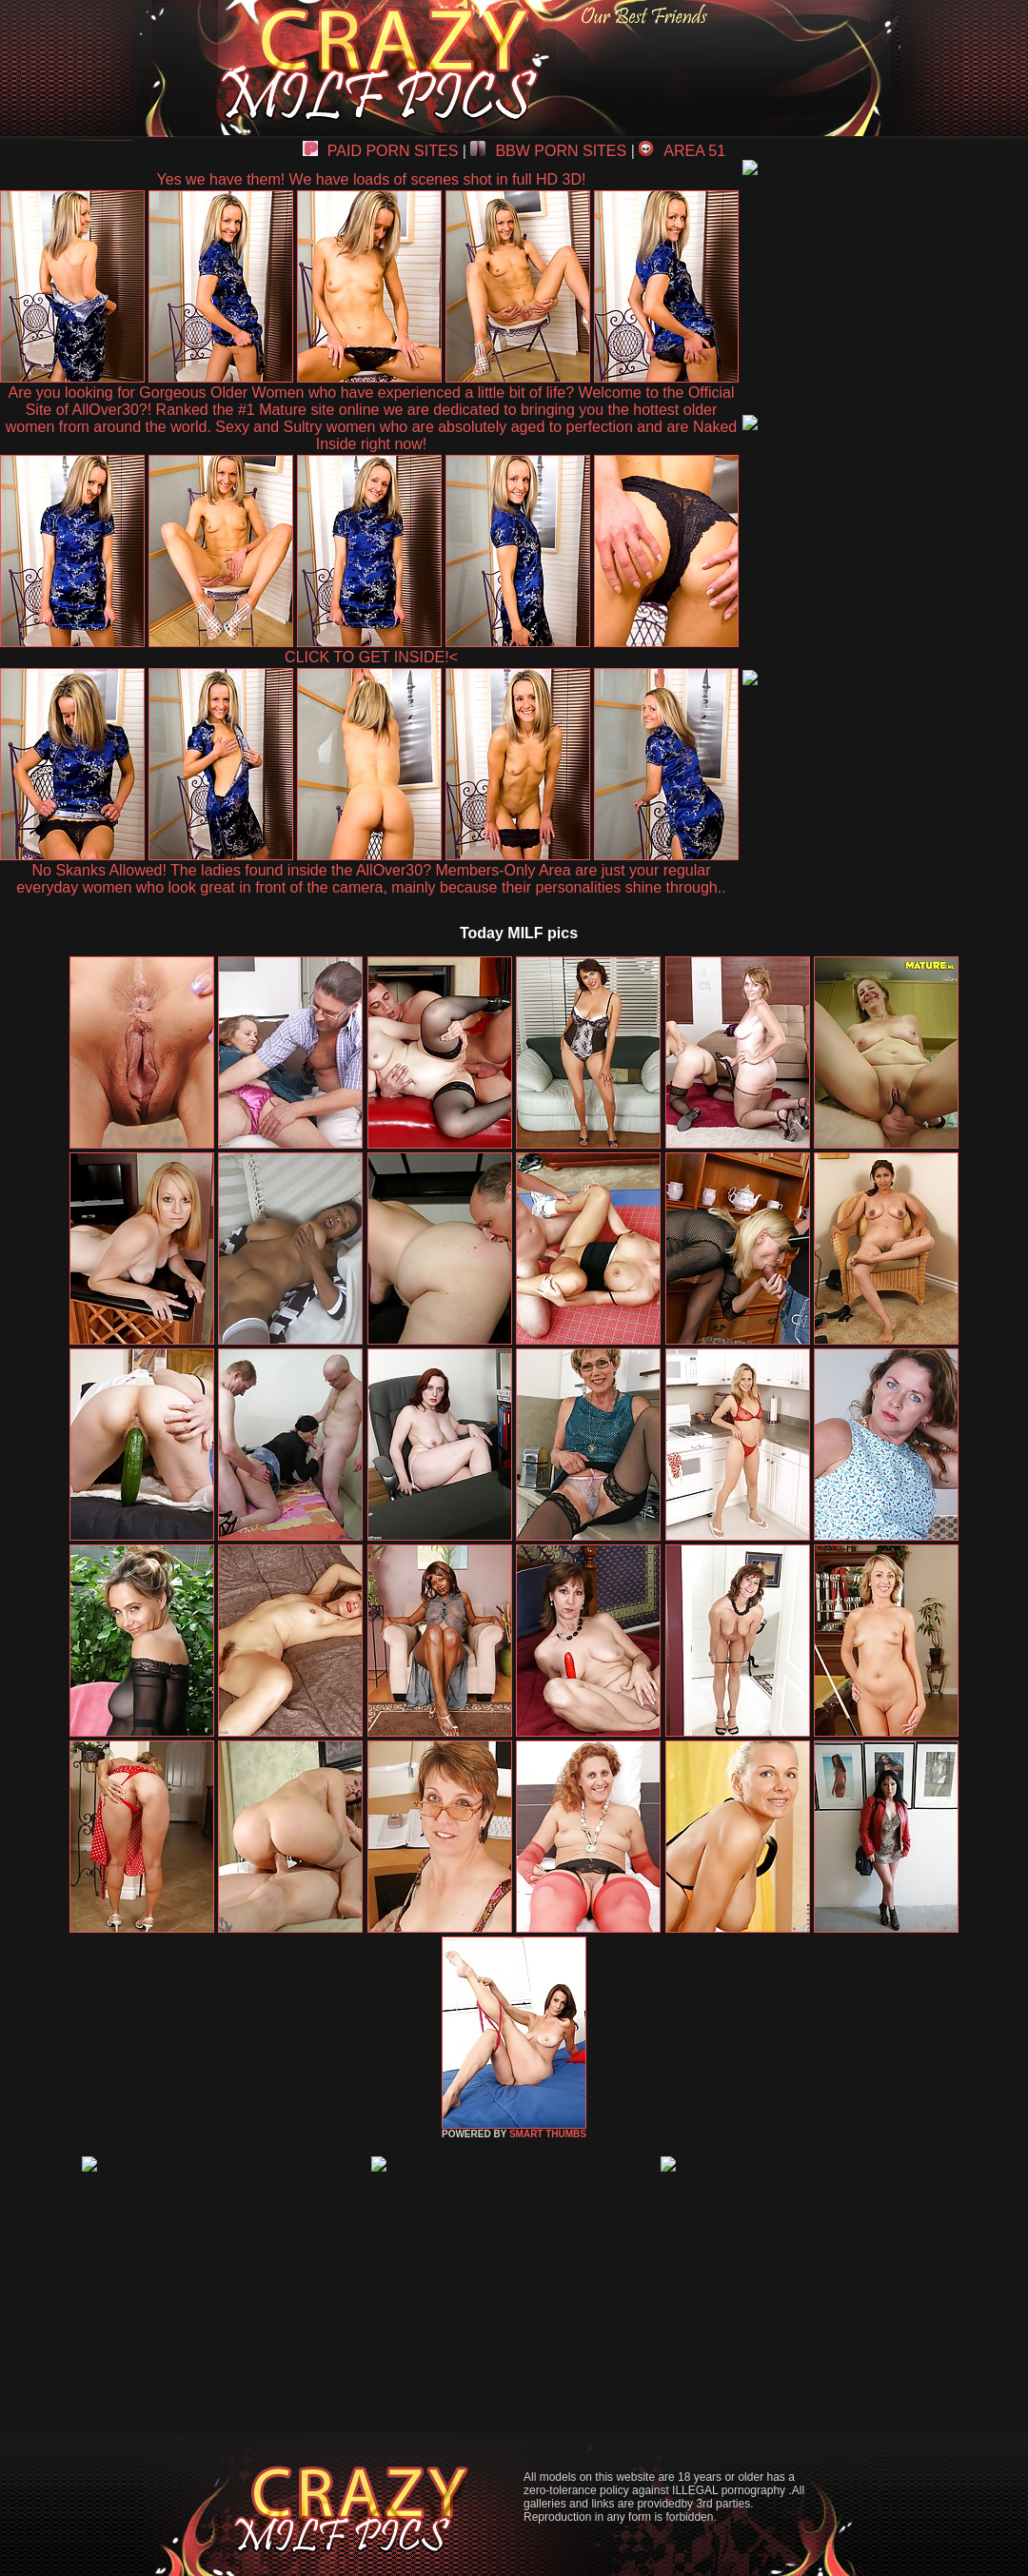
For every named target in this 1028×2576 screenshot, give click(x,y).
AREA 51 (682, 151)
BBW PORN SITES (548, 151)
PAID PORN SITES (381, 151)
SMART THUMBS (547, 2134)
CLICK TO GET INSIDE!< (371, 657)
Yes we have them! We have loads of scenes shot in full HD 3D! (371, 179)
